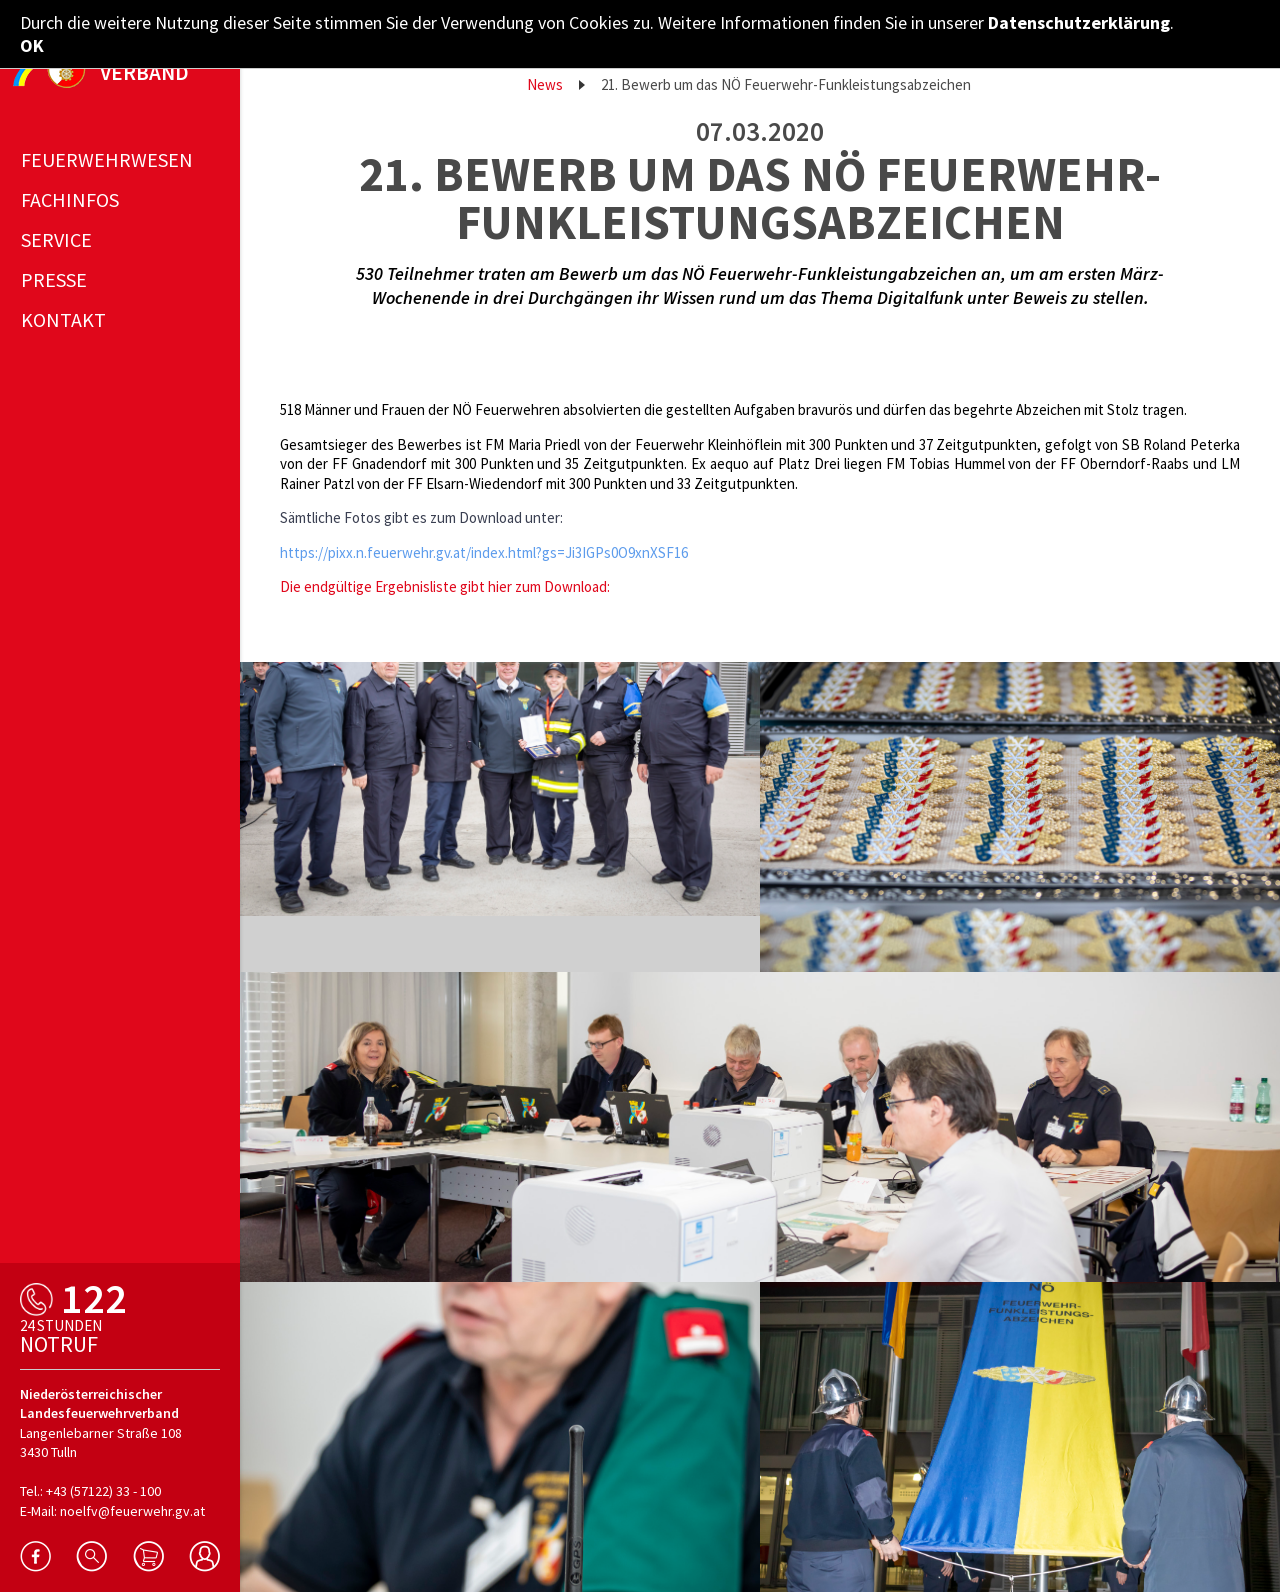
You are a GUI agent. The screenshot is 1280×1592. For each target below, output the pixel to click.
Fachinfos (70, 199)
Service (56, 239)
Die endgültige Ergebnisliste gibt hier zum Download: (445, 586)
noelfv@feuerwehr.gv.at (132, 1511)
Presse (54, 279)
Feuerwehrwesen (107, 159)
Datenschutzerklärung (1079, 22)
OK (32, 45)
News (545, 84)
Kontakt (63, 319)
